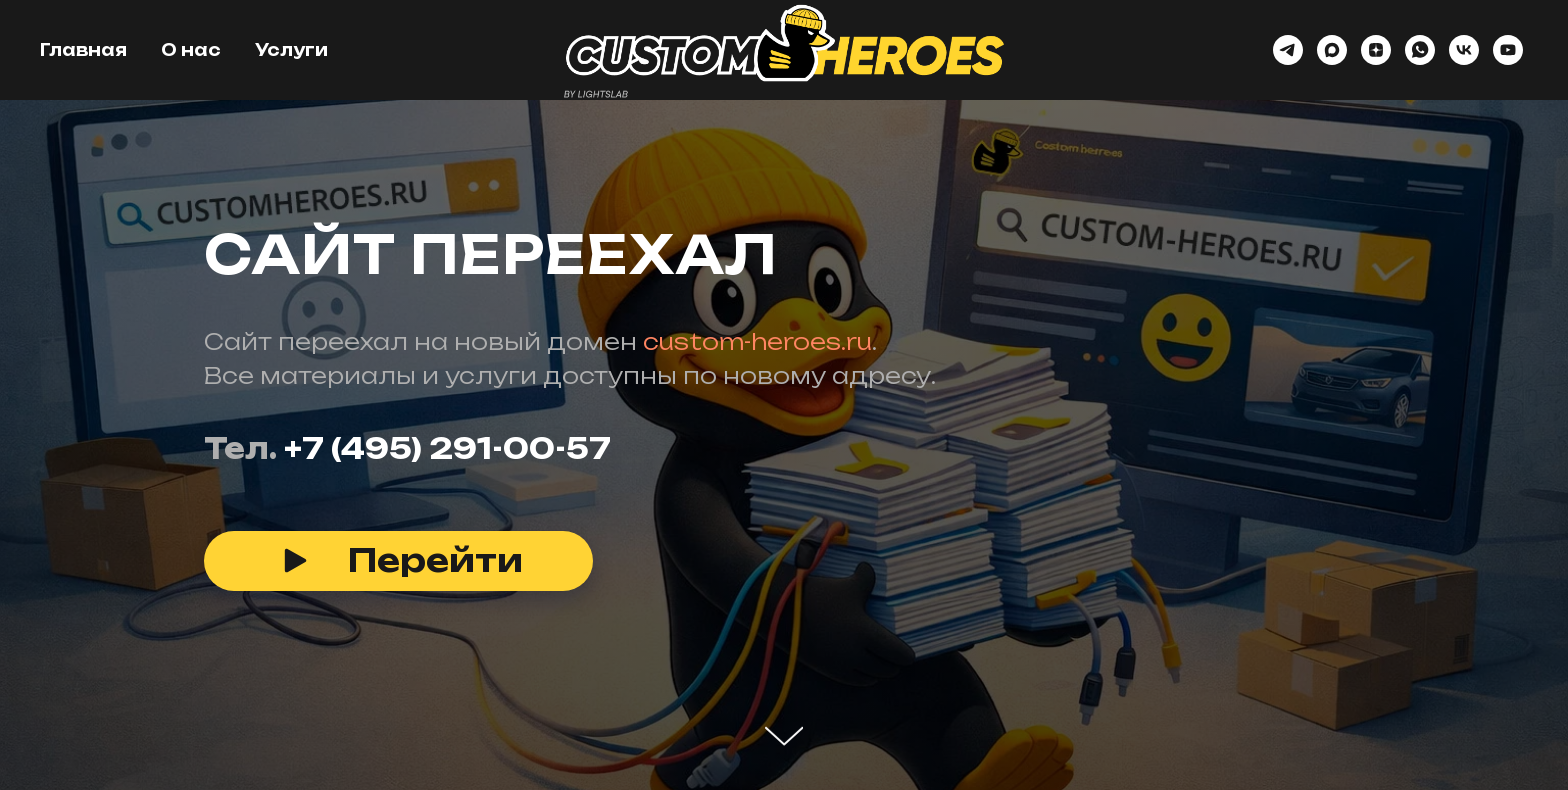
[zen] (1376, 50)
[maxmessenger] (1332, 50)
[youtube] (1508, 50)
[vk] (1464, 50)
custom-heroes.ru (757, 341)
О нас (191, 50)
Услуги (291, 50)
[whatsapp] (1420, 50)
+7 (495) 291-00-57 (447, 448)
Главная (83, 50)
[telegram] (1288, 50)
